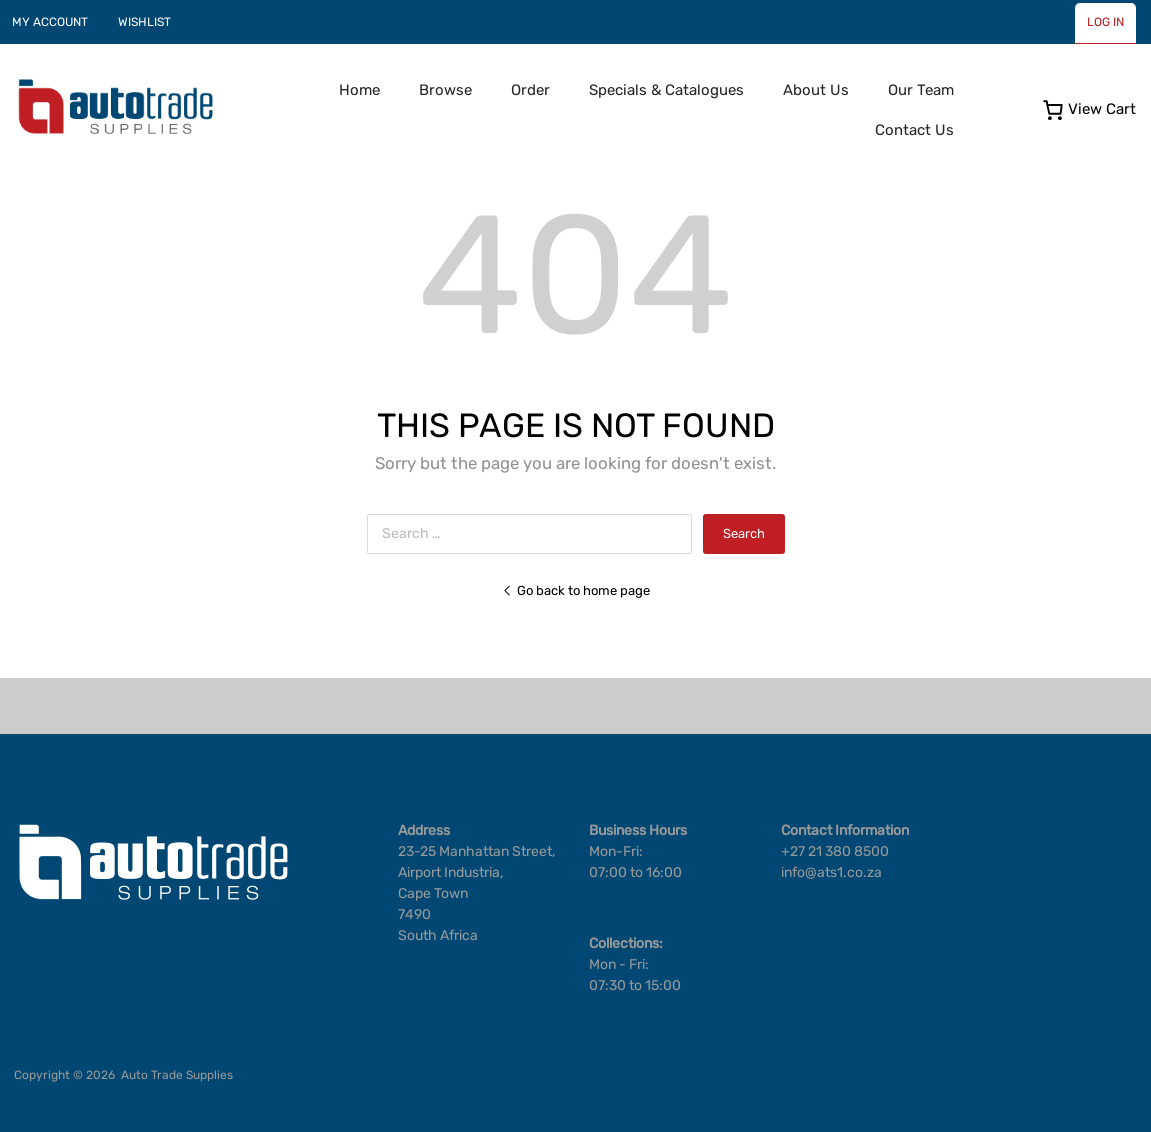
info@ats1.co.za (831, 872)
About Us (816, 90)
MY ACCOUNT (50, 22)
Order (530, 90)
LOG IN (1105, 22)
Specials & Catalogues (666, 90)
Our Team (921, 90)
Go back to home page (576, 590)
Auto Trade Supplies (177, 1075)
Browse (445, 90)
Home (359, 90)
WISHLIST (144, 22)
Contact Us (914, 130)
